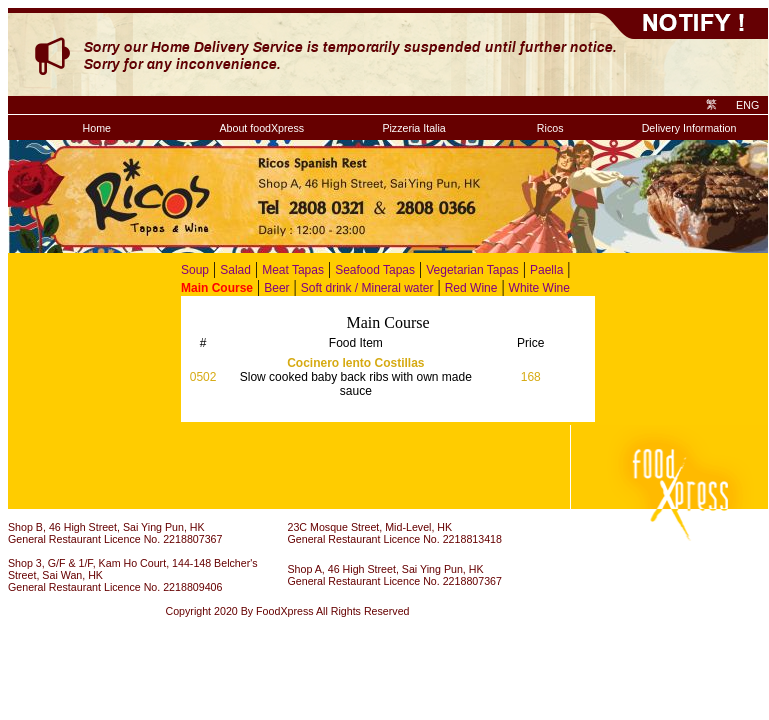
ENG (747, 105)
